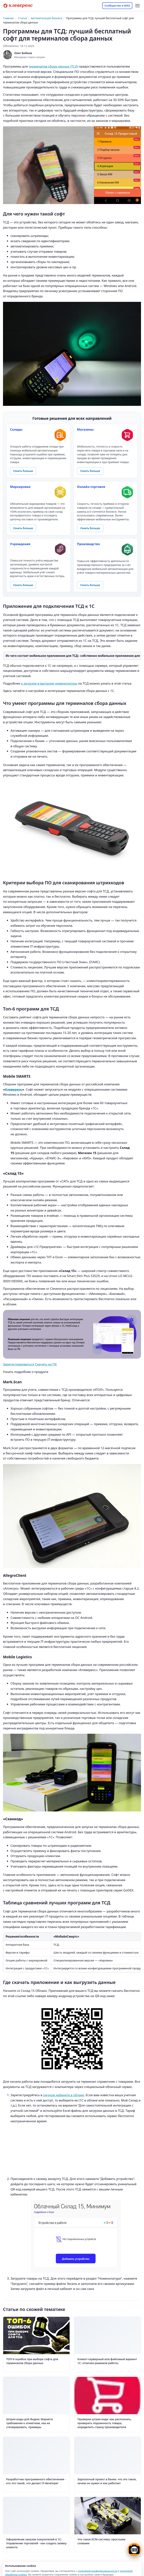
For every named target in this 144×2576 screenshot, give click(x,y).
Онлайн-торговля (91, 486)
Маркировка (20, 486)
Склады (16, 429)
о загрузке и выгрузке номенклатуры (49, 683)
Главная (8, 18)
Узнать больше (23, 471)
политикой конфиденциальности (97, 2571)
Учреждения (20, 544)
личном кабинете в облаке (63, 2095)
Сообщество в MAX (117, 5)
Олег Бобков (23, 53)
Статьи (22, 18)
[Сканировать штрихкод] (134, 2549)
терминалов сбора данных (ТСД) (53, 66)
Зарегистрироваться (18, 1364)
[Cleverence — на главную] (18, 5)
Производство (88, 544)
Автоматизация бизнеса (46, 18)
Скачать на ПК (46, 1364)
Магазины (85, 429)
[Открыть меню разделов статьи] (137, 5)
